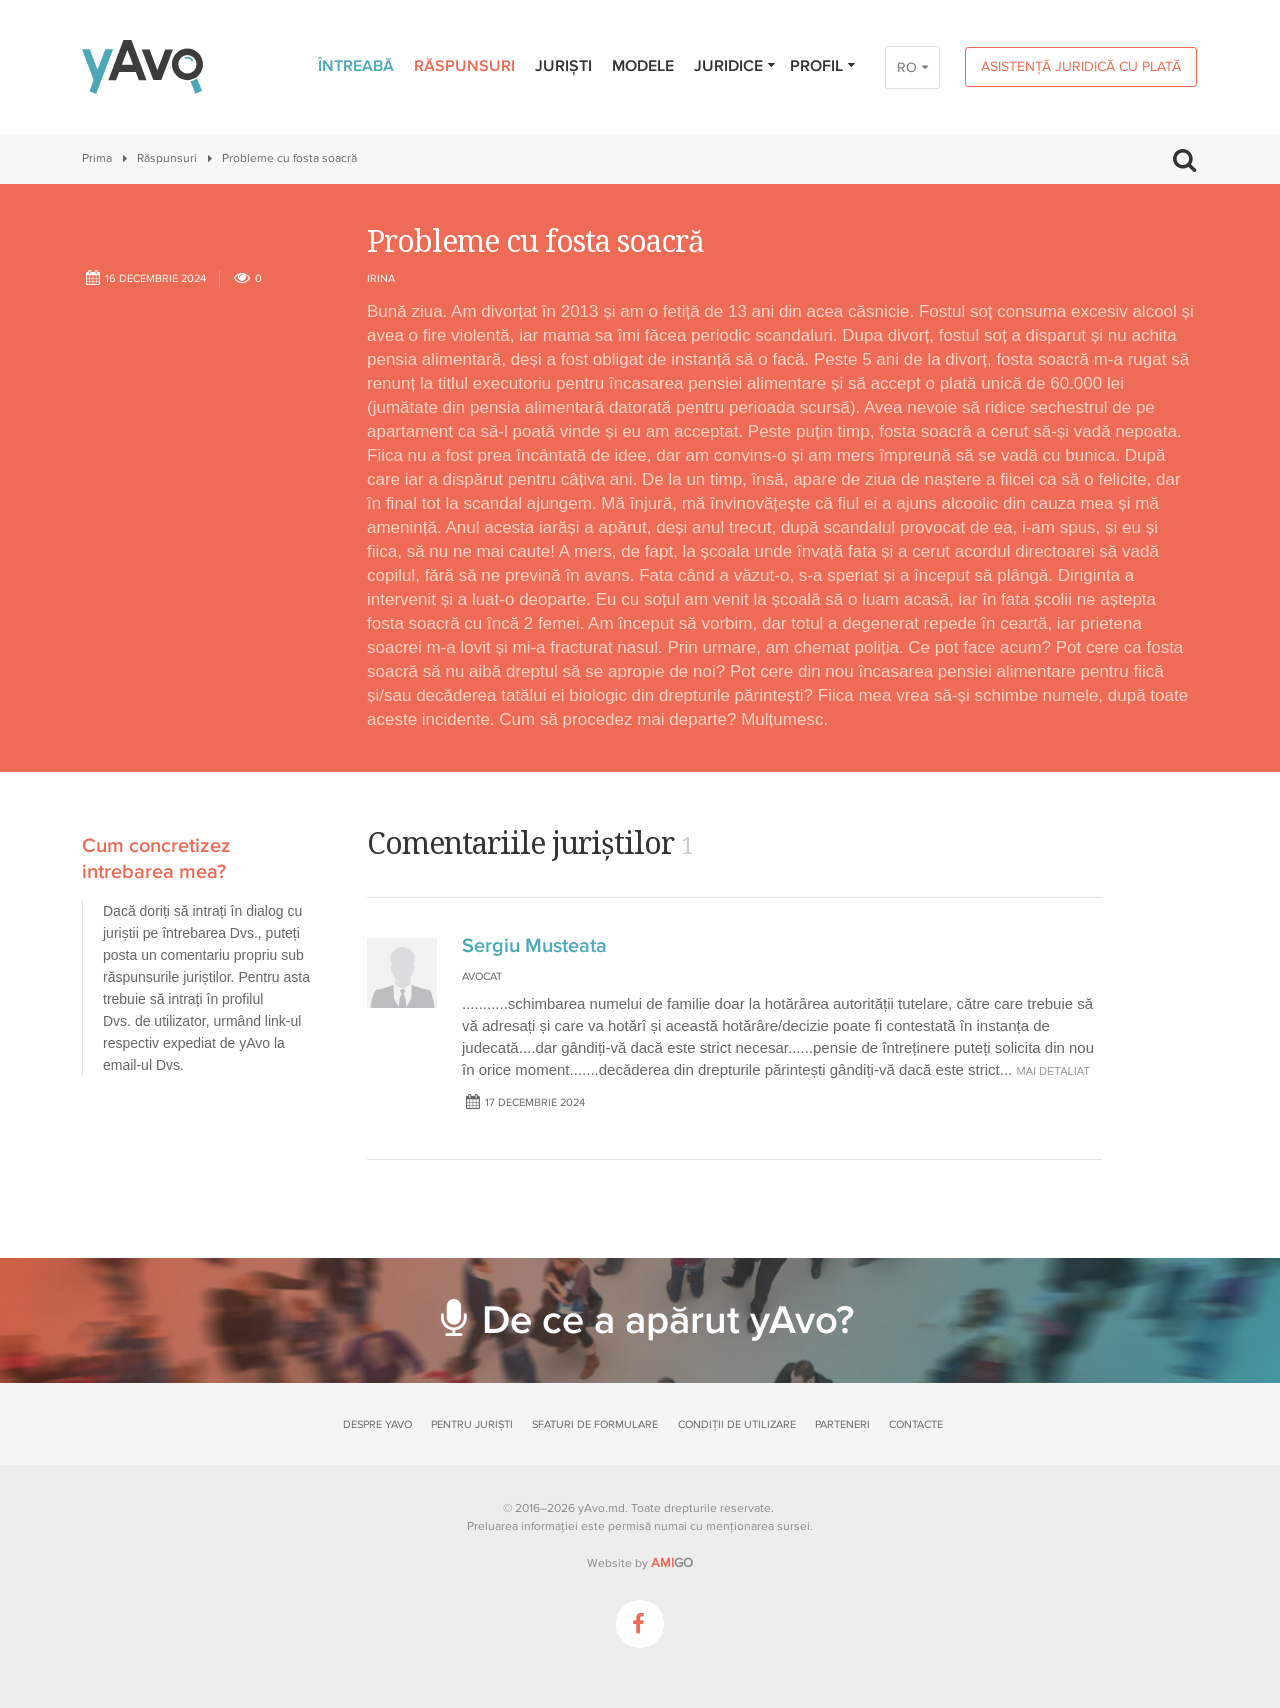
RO (907, 67)
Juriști (563, 66)
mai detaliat (1053, 1071)
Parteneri (842, 1424)
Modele (643, 66)
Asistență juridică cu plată (1081, 66)
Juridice (735, 66)
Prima (97, 158)
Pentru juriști (472, 1424)
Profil (823, 66)
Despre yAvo (377, 1424)
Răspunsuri (464, 66)
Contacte (916, 1424)
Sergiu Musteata (534, 946)
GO (672, 1563)
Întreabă (356, 66)
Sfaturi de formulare (595, 1424)
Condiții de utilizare (737, 1424)
